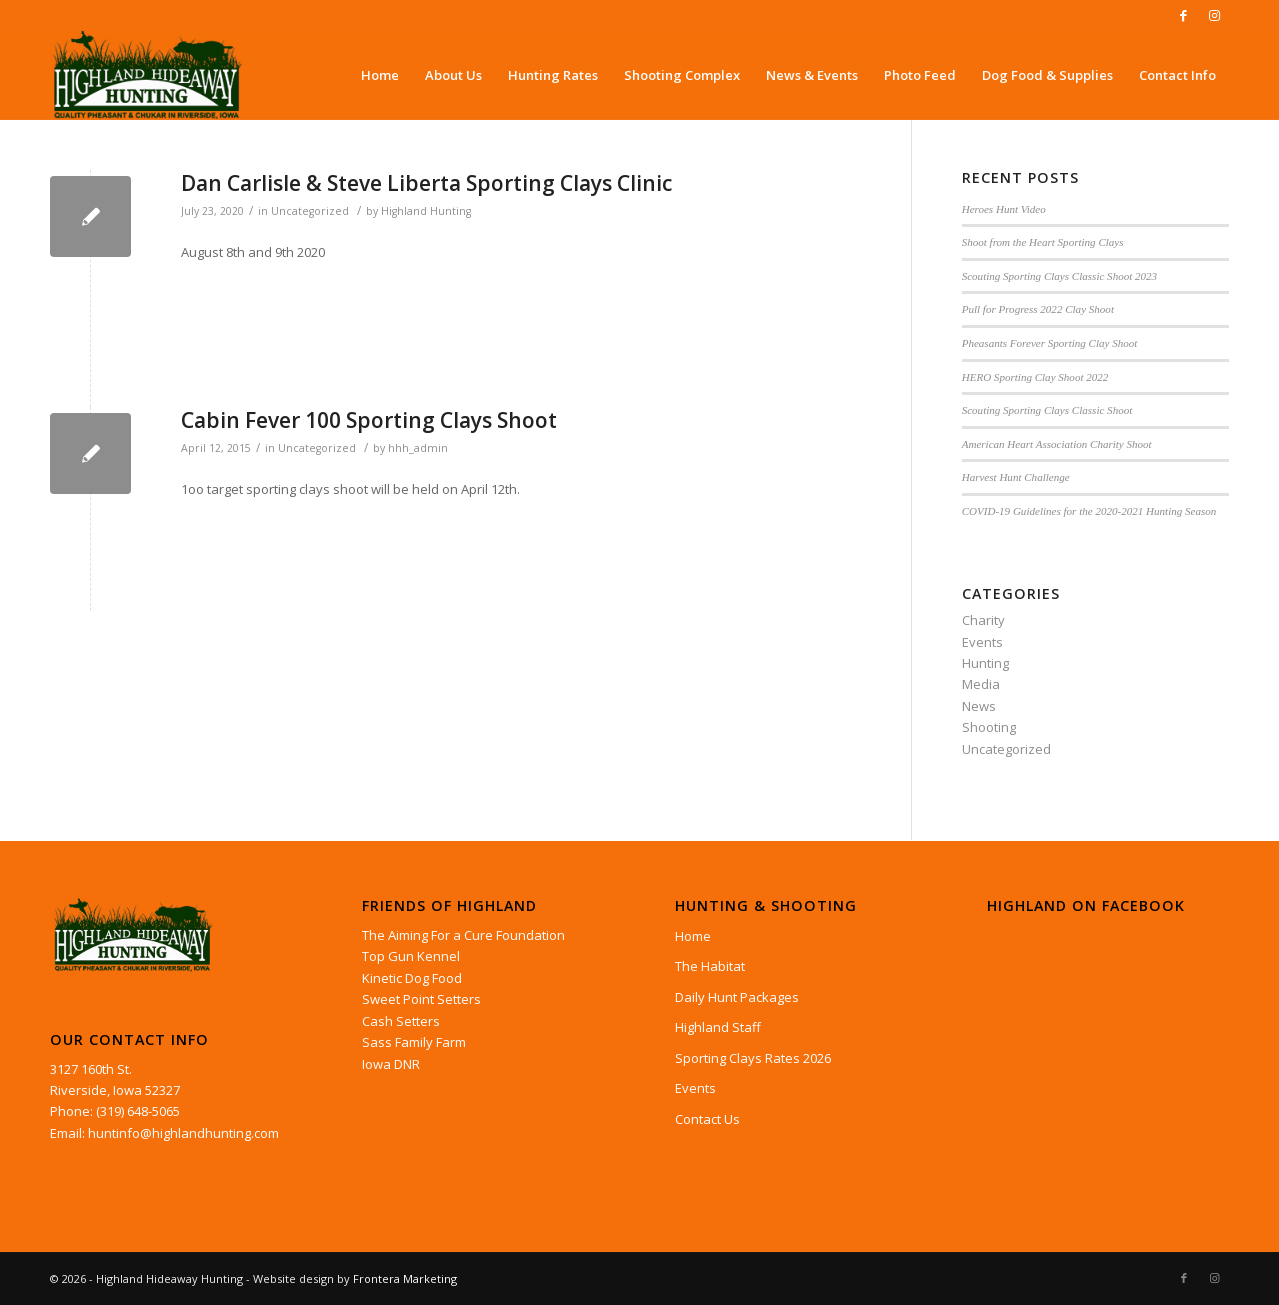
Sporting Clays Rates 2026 (753, 1058)
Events (982, 642)
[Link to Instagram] (1214, 15)
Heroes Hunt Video (1004, 209)
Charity (983, 620)
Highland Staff (718, 1027)
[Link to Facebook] (1183, 15)
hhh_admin (418, 448)
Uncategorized (310, 211)
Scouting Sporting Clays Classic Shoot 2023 (1059, 276)
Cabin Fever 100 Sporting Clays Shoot (369, 420)
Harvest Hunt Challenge (1016, 477)
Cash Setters (401, 1021)
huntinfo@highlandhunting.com (183, 1133)
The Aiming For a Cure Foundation (463, 935)
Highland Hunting (426, 211)
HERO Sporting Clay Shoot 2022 (1035, 377)
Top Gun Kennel (411, 956)
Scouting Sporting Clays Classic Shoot (1047, 410)
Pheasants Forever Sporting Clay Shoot (1050, 343)
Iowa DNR (391, 1064)
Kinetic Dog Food (412, 978)
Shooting (989, 727)
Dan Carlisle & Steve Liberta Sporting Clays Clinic (426, 183)
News (979, 706)
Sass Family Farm (414, 1042)
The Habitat (710, 966)
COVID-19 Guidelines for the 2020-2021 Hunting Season (1089, 511)
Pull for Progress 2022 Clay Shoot (1038, 309)
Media (981, 684)
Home (693, 936)
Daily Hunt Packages (737, 997)
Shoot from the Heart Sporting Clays (1043, 242)
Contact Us (707, 1119)
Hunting (985, 663)
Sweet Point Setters (421, 999)
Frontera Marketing (405, 1278)
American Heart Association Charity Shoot (1057, 444)
